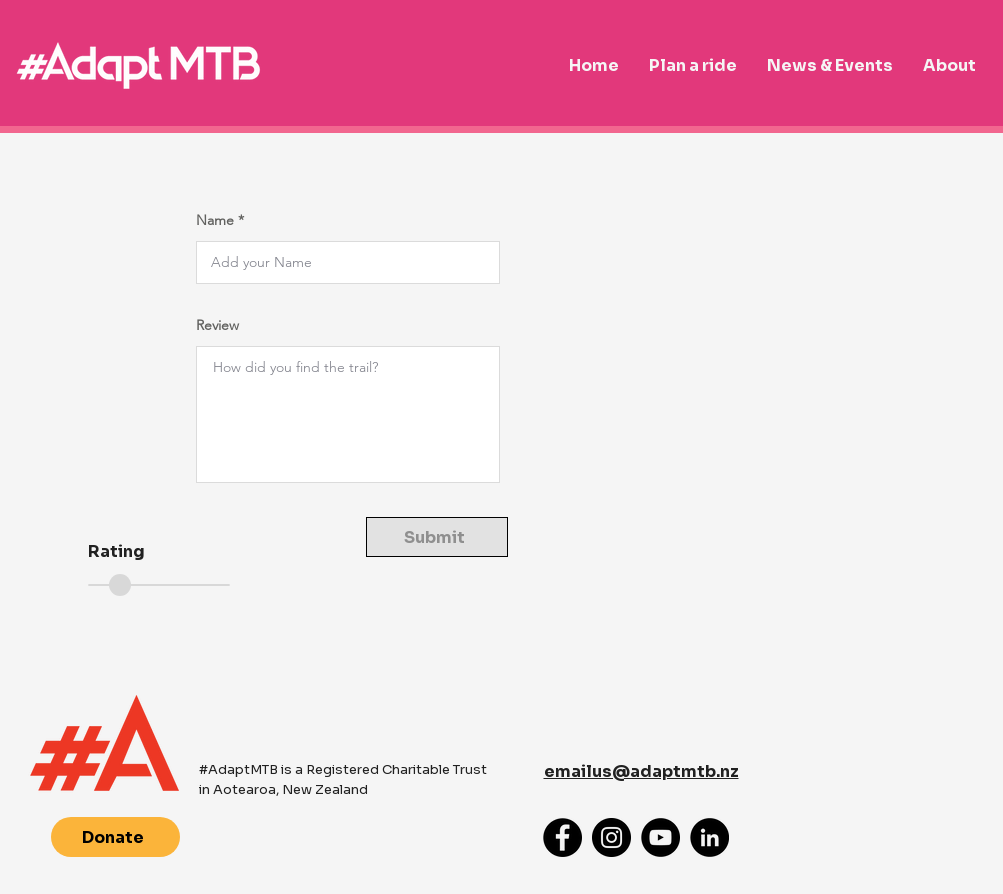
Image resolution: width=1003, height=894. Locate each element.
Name (215, 220)
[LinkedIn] (709, 837)
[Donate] (115, 837)
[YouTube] (660, 837)
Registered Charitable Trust (396, 769)
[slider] (120, 585)
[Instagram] (611, 837)
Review (217, 325)
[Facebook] (562, 837)
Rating (116, 552)
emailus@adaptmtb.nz (641, 771)
